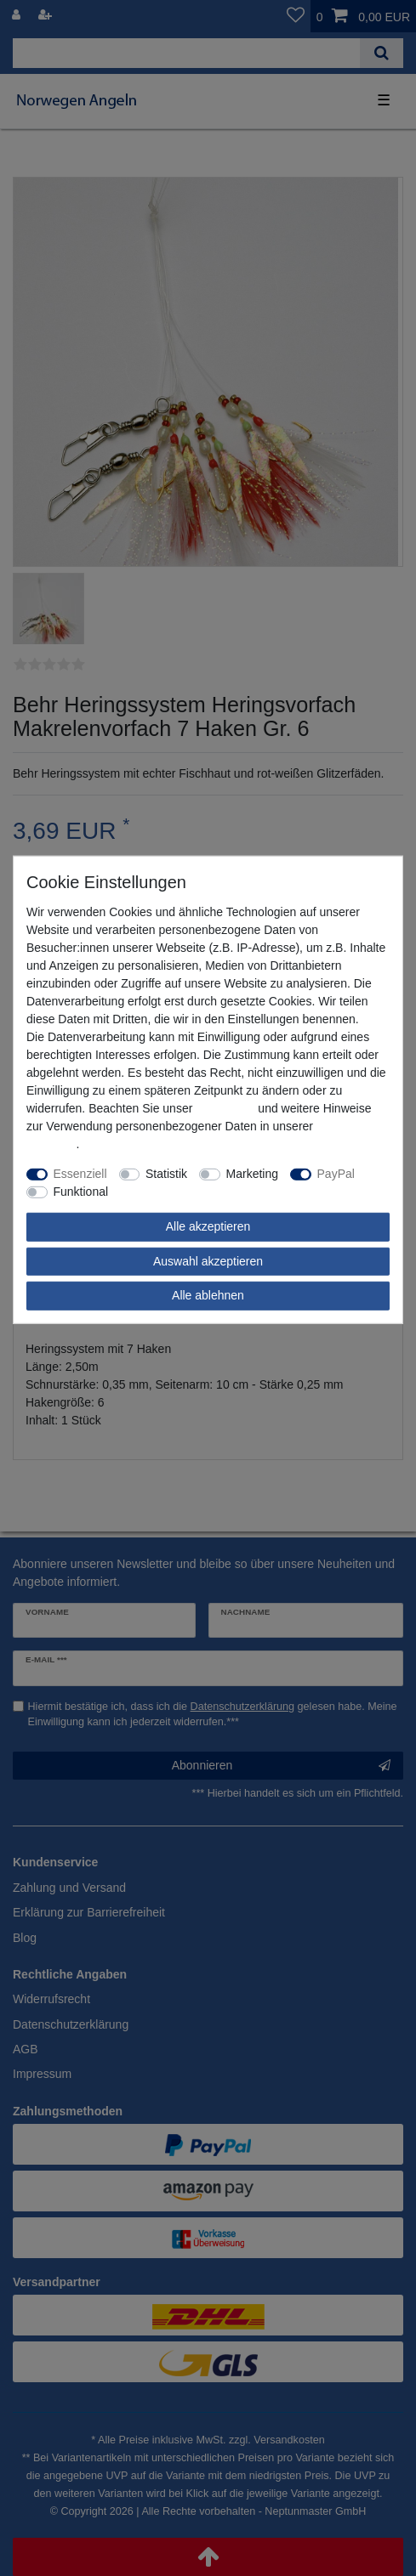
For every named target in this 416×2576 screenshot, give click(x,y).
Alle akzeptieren (208, 1226)
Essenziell (80, 1173)
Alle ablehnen (208, 1295)
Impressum (225, 1108)
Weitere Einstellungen (178, 1191)
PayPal (336, 1173)
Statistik (166, 1173)
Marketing (252, 1173)
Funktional (81, 1191)
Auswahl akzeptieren (208, 1261)
